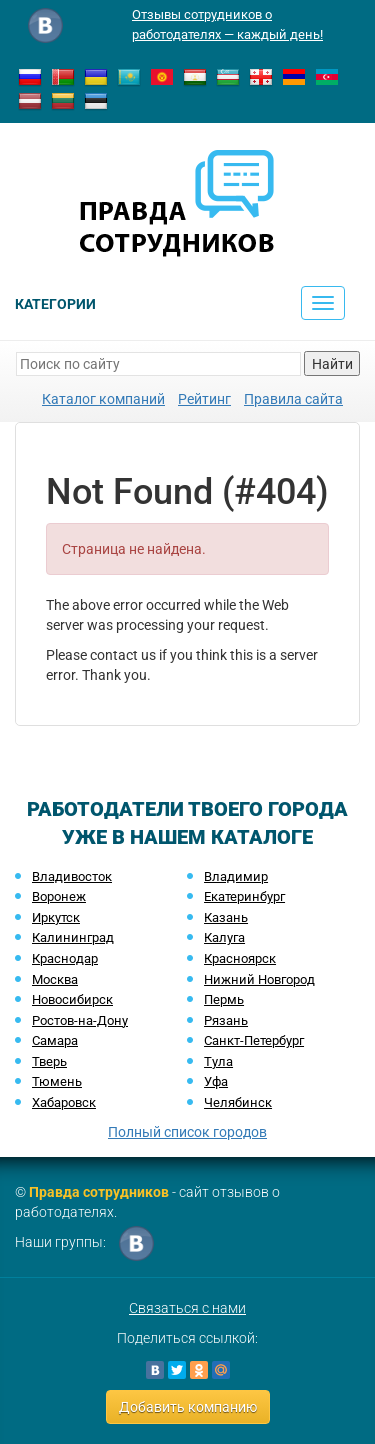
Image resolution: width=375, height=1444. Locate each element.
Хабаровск (64, 1102)
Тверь (49, 1061)
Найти (332, 364)
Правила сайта (293, 399)
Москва (55, 979)
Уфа (216, 1081)
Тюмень (57, 1081)
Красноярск (240, 958)
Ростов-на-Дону (80, 1020)
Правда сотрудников (99, 1192)
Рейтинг (204, 399)
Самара (55, 1040)
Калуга (224, 937)
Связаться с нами (187, 1308)
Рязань (226, 1020)
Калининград (73, 937)
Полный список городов (187, 1132)
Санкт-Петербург (254, 1040)
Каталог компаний (103, 399)
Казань (226, 917)
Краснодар (65, 958)
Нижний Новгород (259, 979)
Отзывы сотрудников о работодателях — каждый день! (227, 24)
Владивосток (72, 876)
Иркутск (56, 917)
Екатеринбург (244, 896)
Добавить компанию (188, 1407)
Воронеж (59, 896)
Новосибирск (72, 999)
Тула (218, 1061)
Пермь (224, 999)
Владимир (236, 876)
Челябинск (238, 1102)
